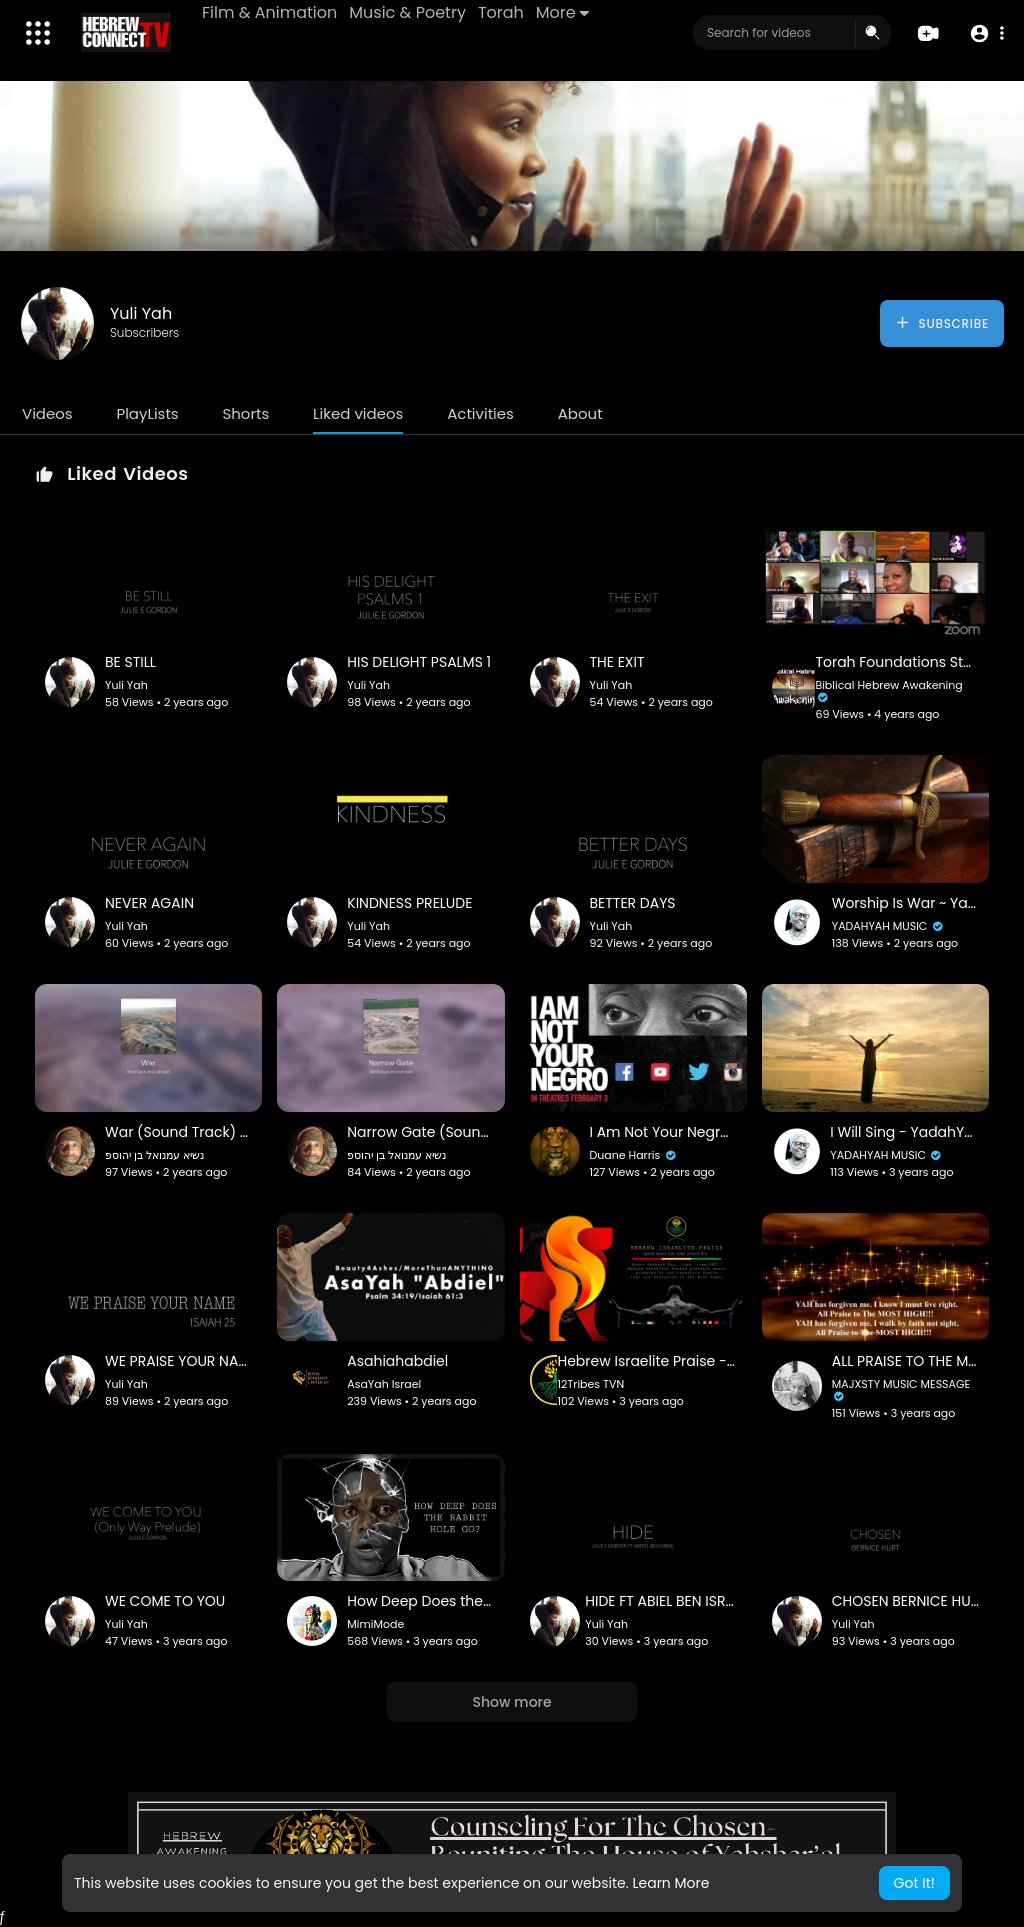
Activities (480, 413)
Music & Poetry (407, 12)
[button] (986, 33)
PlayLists (147, 413)
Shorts (245, 413)
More (562, 12)
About (580, 413)
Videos (47, 413)
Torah (501, 12)
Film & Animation (269, 12)
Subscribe (941, 323)
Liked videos (358, 413)
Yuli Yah (141, 313)
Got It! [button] (914, 1883)
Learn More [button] (670, 1883)
